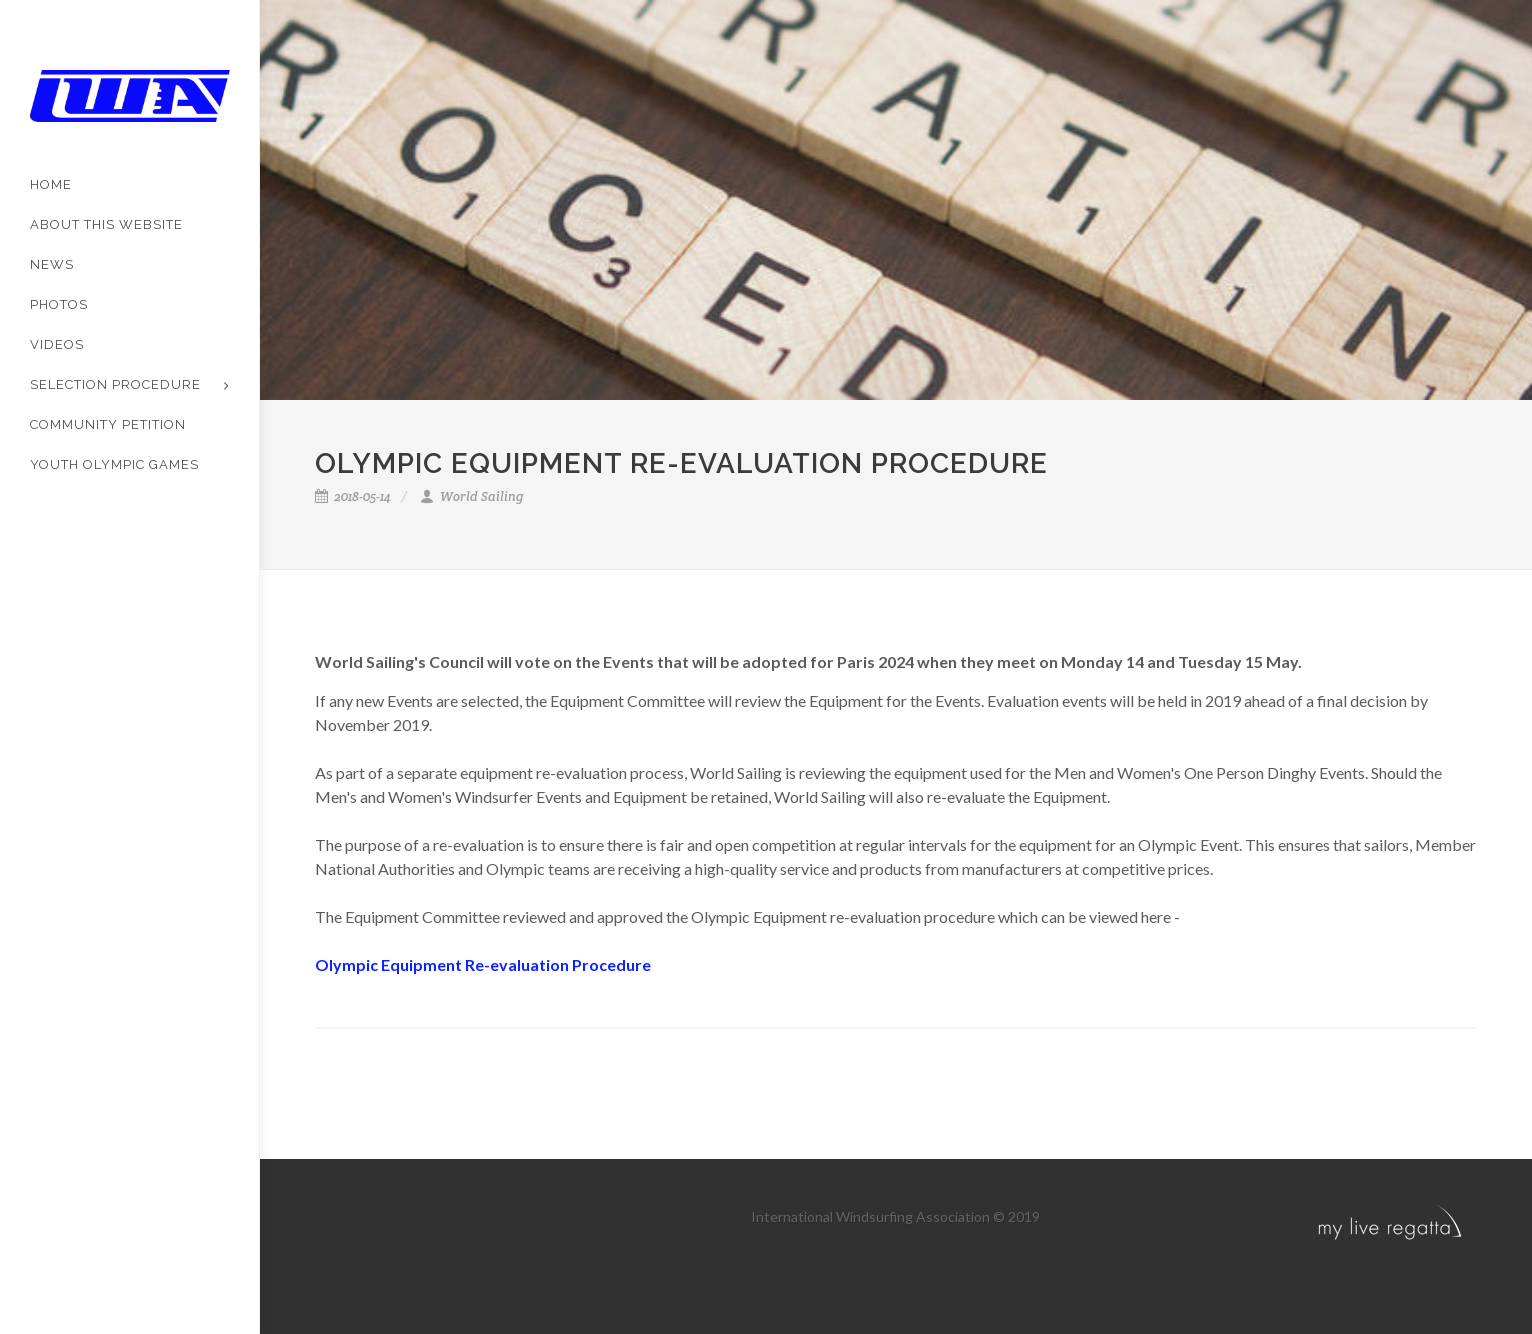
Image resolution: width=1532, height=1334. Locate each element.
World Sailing (472, 496)
